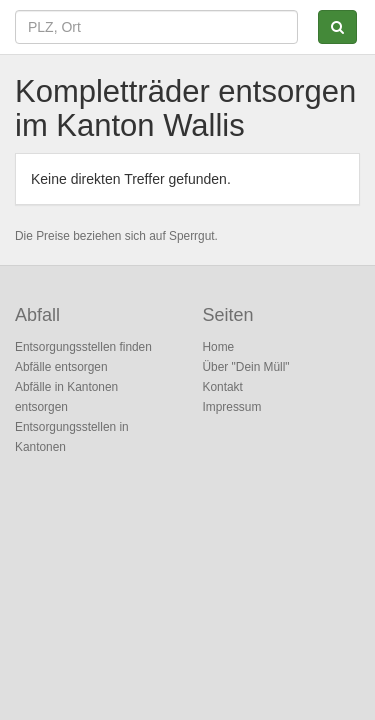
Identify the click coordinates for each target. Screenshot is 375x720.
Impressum (232, 407)
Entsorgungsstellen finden (83, 347)
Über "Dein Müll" (246, 367)
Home (219, 347)
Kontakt (223, 387)
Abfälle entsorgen (61, 367)
